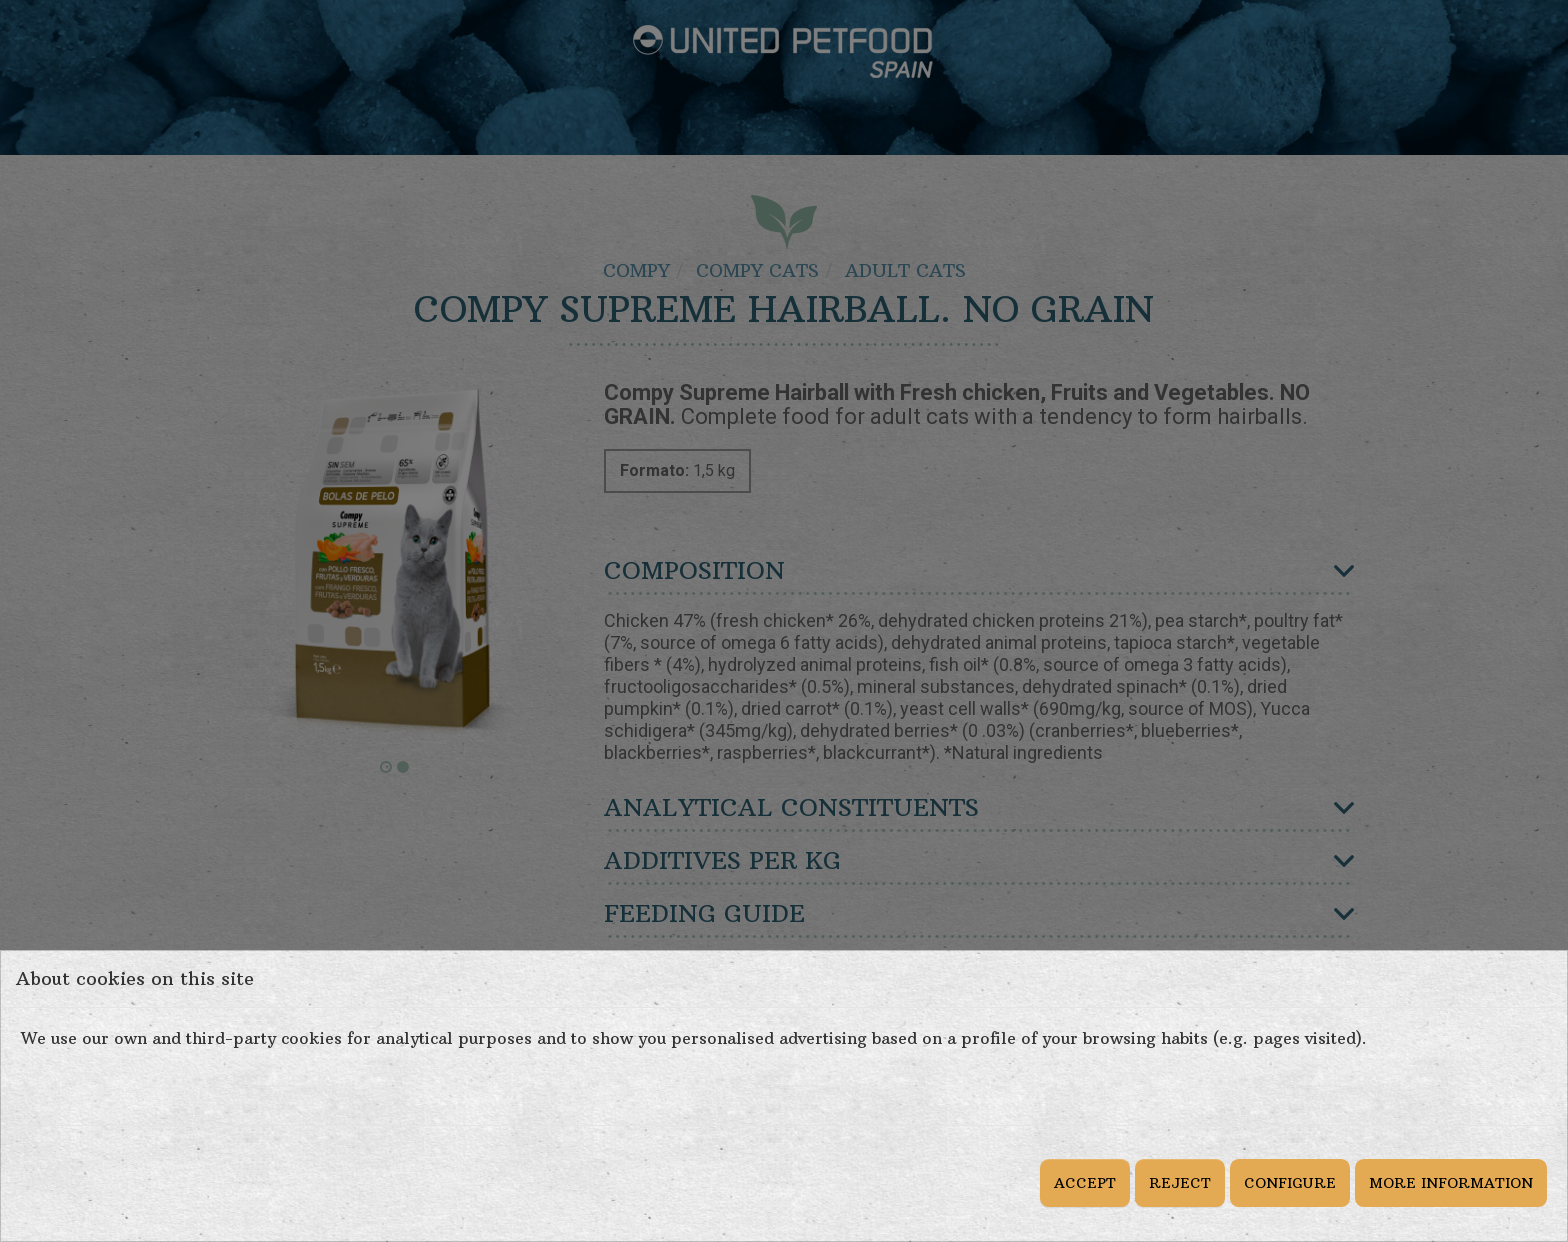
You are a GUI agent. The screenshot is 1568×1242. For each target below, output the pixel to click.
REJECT (1180, 1183)
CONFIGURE (1290, 1183)
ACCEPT (1085, 1183)
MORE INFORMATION (1451, 1183)
